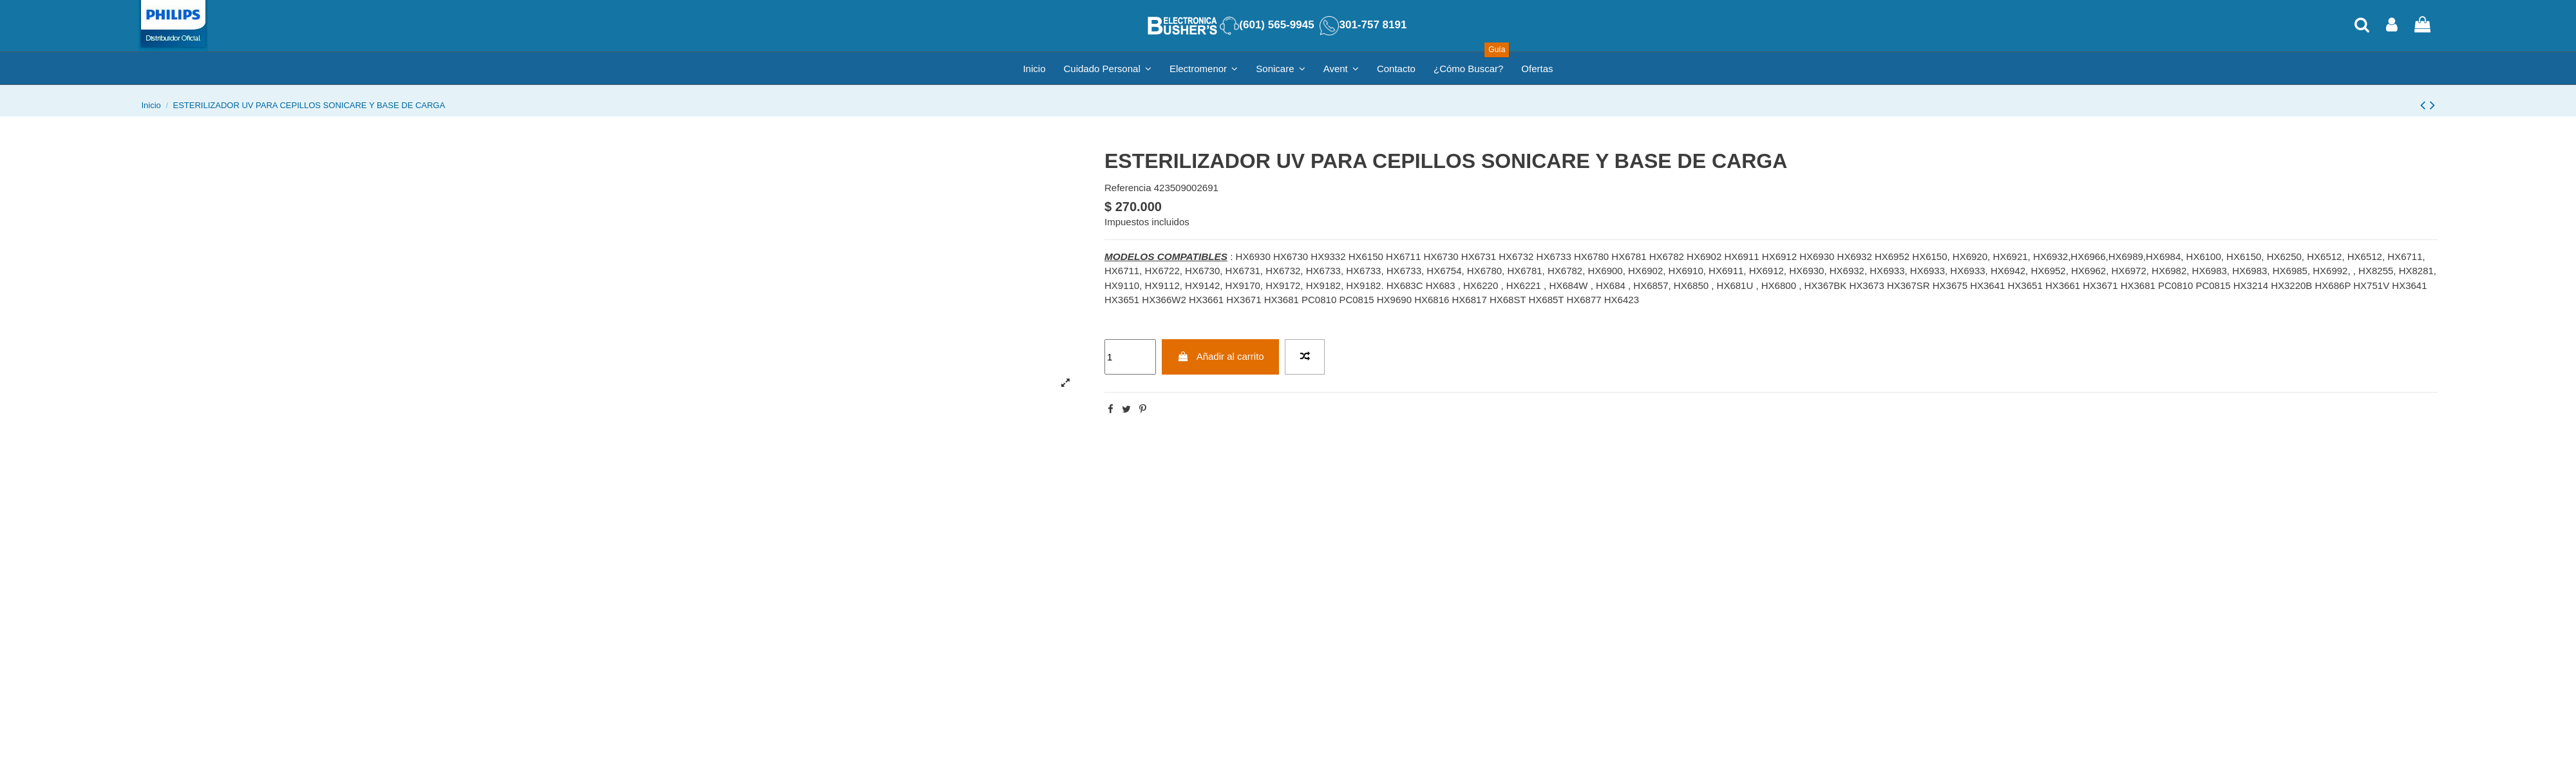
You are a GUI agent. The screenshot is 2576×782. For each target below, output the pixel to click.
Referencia (1127, 187)
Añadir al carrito (1220, 356)
